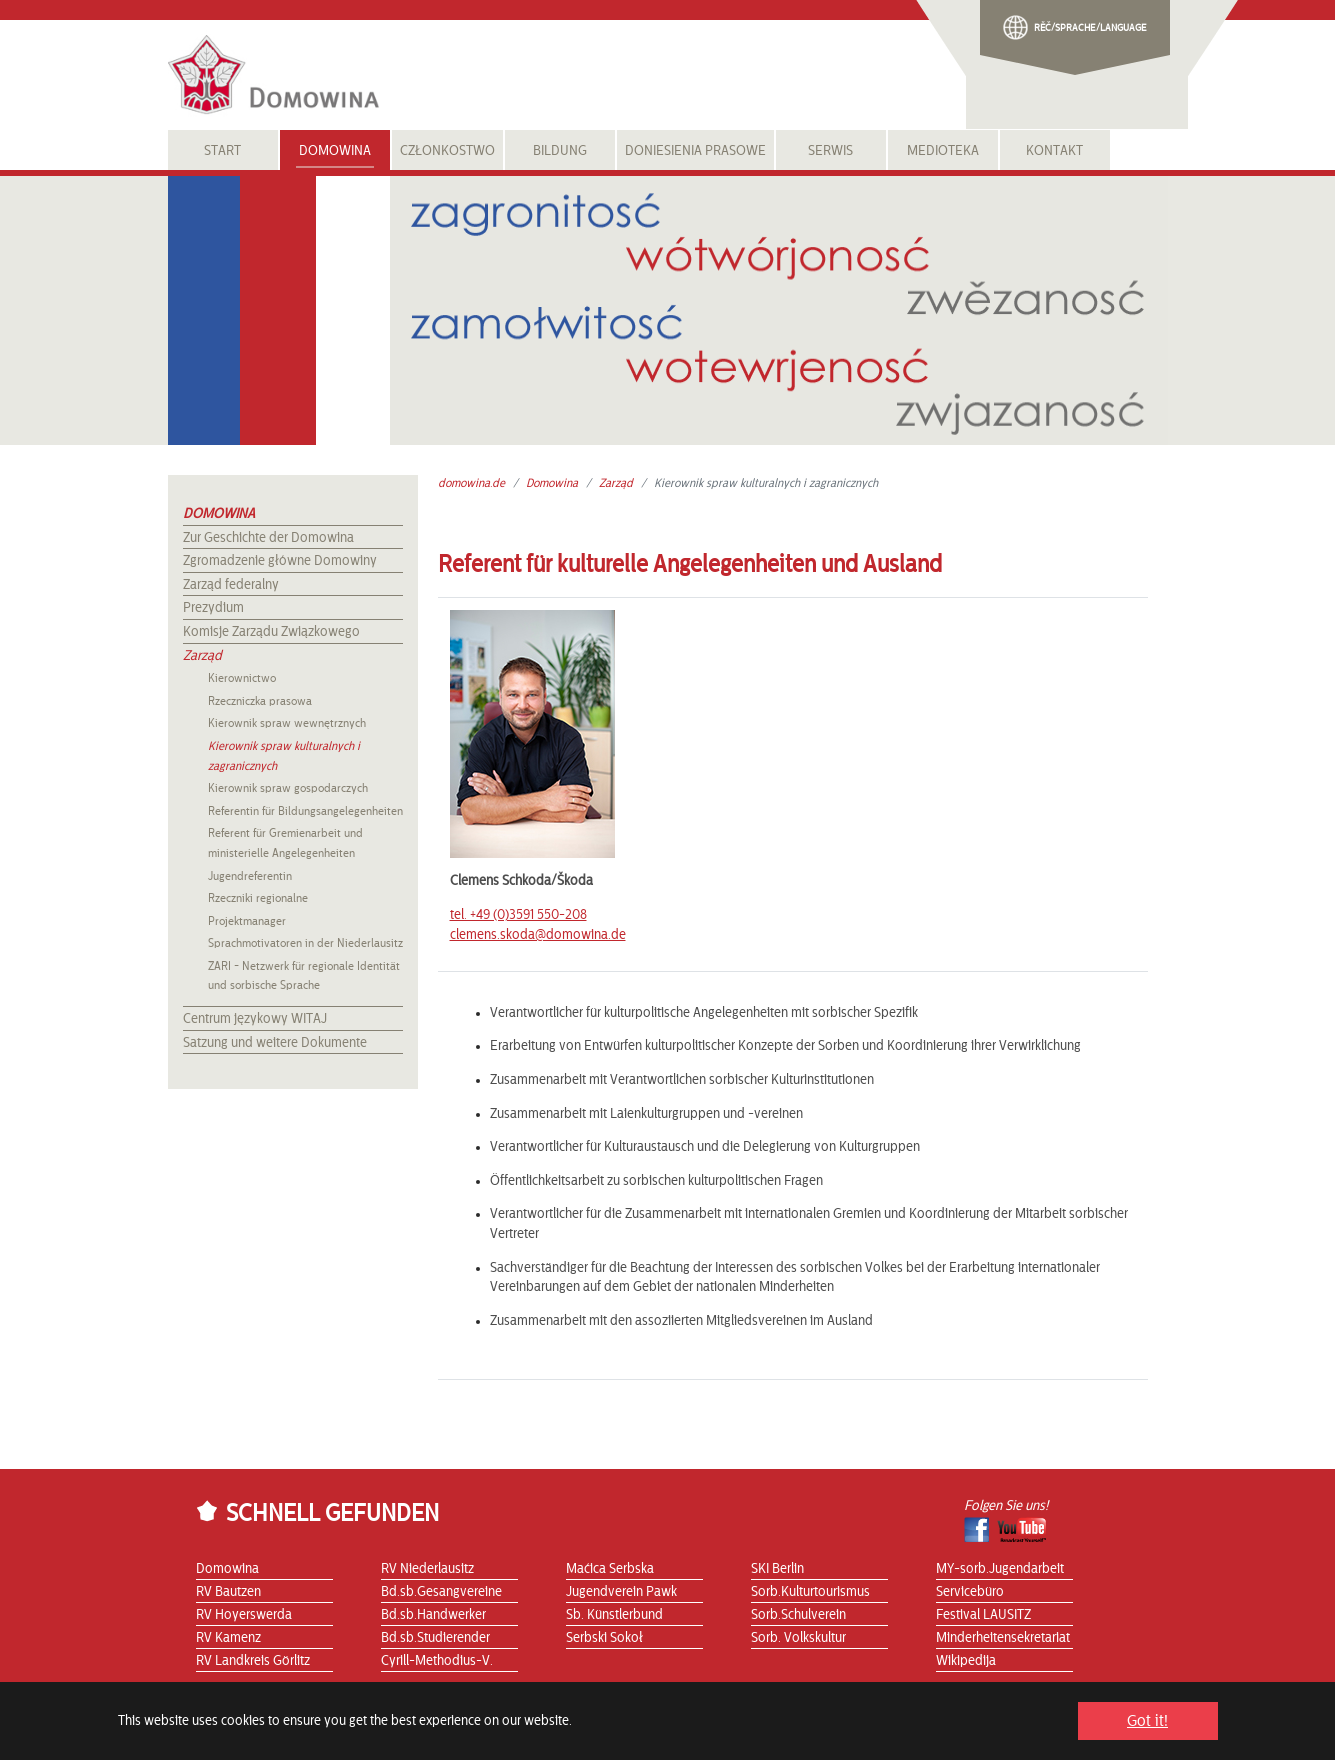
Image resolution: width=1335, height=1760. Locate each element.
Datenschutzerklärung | (480, 1731)
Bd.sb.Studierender (435, 1638)
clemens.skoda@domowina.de (538, 935)
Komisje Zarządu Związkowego (271, 632)
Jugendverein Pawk (621, 1592)
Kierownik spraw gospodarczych (288, 788)
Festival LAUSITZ (983, 1615)
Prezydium (213, 608)
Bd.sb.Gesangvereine (441, 1592)
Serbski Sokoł (604, 1638)
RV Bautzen (228, 1592)
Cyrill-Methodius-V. (437, 1661)
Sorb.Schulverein (798, 1615)
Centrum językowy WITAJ (255, 1019)
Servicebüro (970, 1592)
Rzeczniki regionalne (258, 898)
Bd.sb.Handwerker (433, 1615)
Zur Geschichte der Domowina (268, 538)
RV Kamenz (228, 1638)
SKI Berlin (777, 1569)
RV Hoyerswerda (244, 1615)
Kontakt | (257, 1731)
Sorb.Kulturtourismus (810, 1592)
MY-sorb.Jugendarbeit (1000, 1569)
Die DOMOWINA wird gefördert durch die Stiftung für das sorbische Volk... (756, 1731)
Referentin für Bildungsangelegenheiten (305, 811)
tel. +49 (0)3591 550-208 (518, 915)
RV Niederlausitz (427, 1569)
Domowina (219, 514)
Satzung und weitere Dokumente (275, 1043)
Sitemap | (312, 1731)
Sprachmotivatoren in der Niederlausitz (305, 943)
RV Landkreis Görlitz (253, 1661)
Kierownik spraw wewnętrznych (287, 723)
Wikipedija (966, 1661)
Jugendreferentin (250, 876)
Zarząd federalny (231, 585)
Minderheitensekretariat (1003, 1638)
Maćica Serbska (610, 1569)
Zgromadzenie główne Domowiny (280, 561)
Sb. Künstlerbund (614, 1615)
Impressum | (377, 1731)
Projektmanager (247, 921)
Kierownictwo (242, 678)
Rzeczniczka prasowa (260, 701)
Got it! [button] (1147, 1721)
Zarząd (202, 656)
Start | (212, 1731)
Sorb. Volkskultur (798, 1638)
